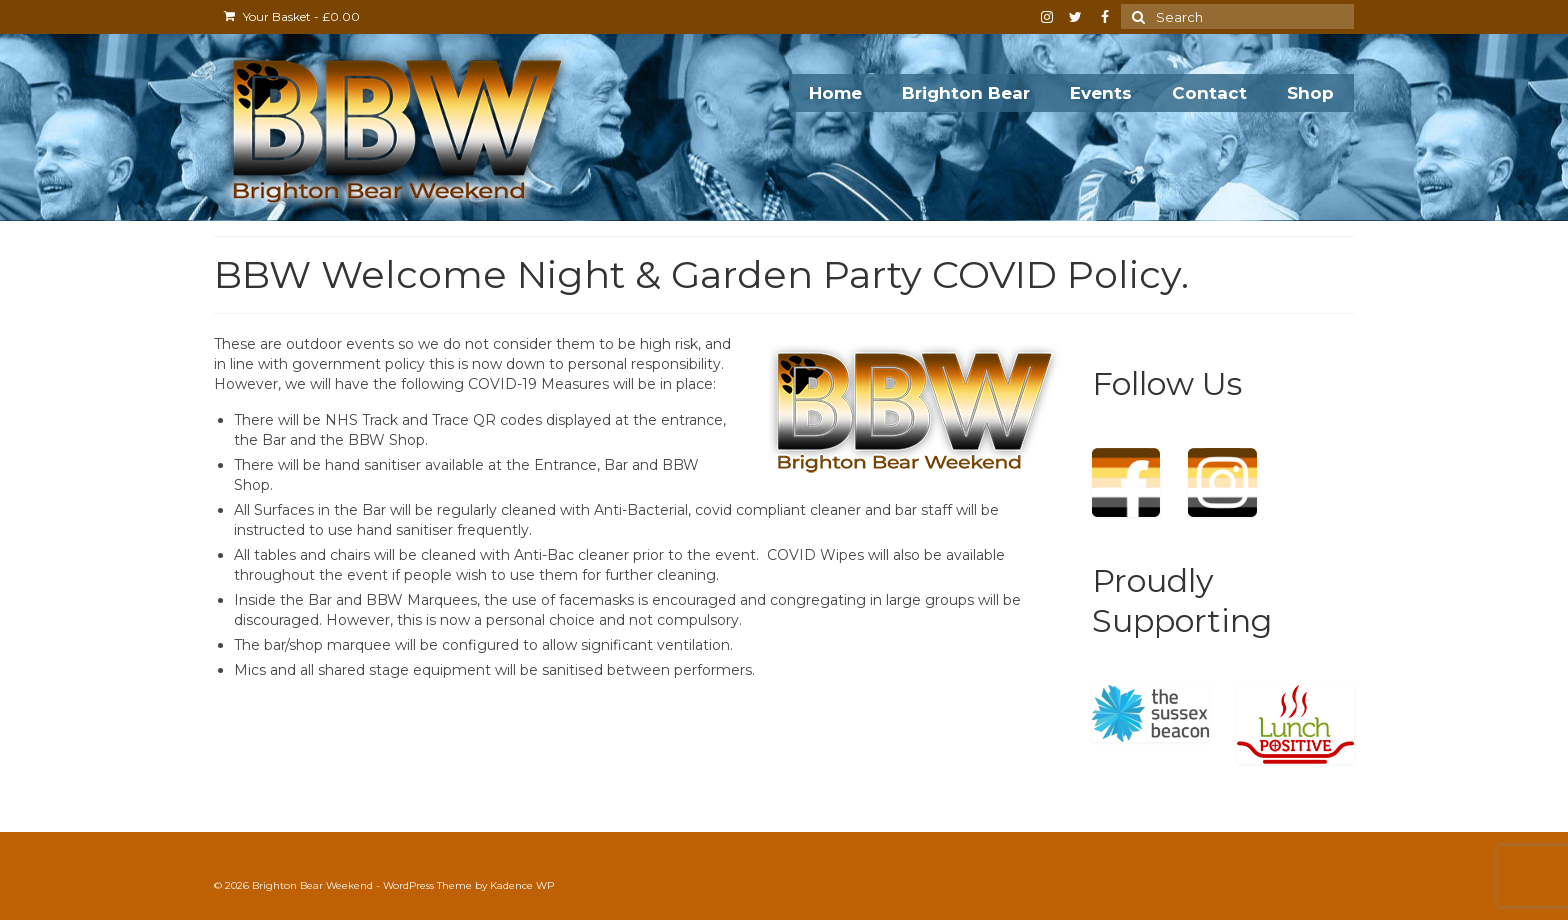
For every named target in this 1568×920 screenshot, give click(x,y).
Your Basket (292, 16)
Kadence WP (522, 885)
